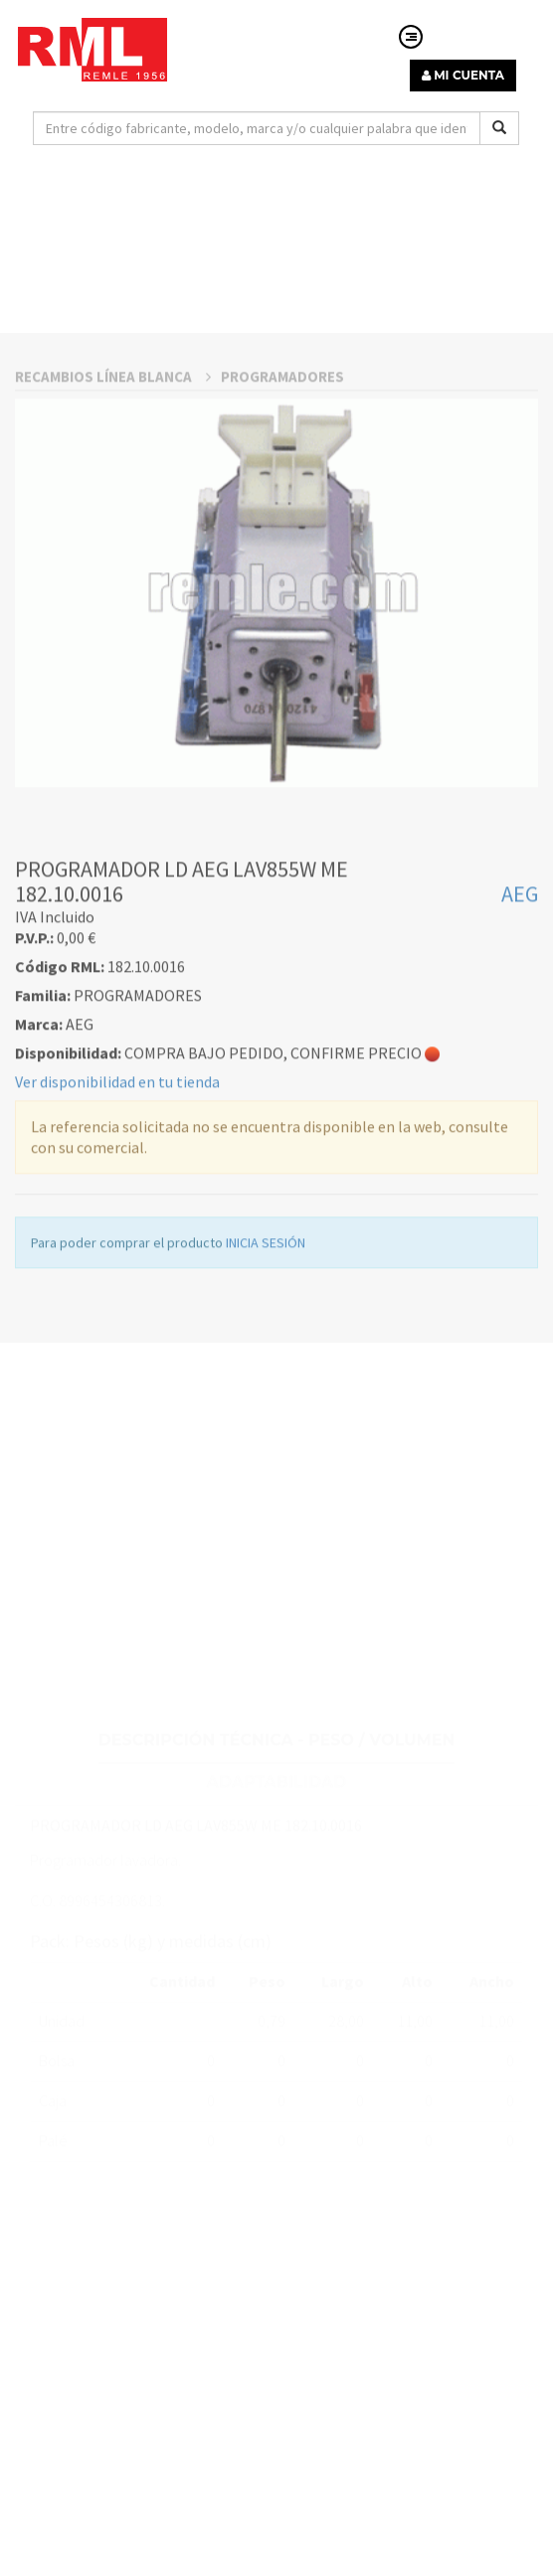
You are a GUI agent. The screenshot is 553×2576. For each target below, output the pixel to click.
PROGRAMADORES (282, 565)
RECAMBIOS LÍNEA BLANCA (113, 565)
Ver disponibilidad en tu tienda (117, 1269)
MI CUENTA (463, 75)
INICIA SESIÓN (265, 1430)
